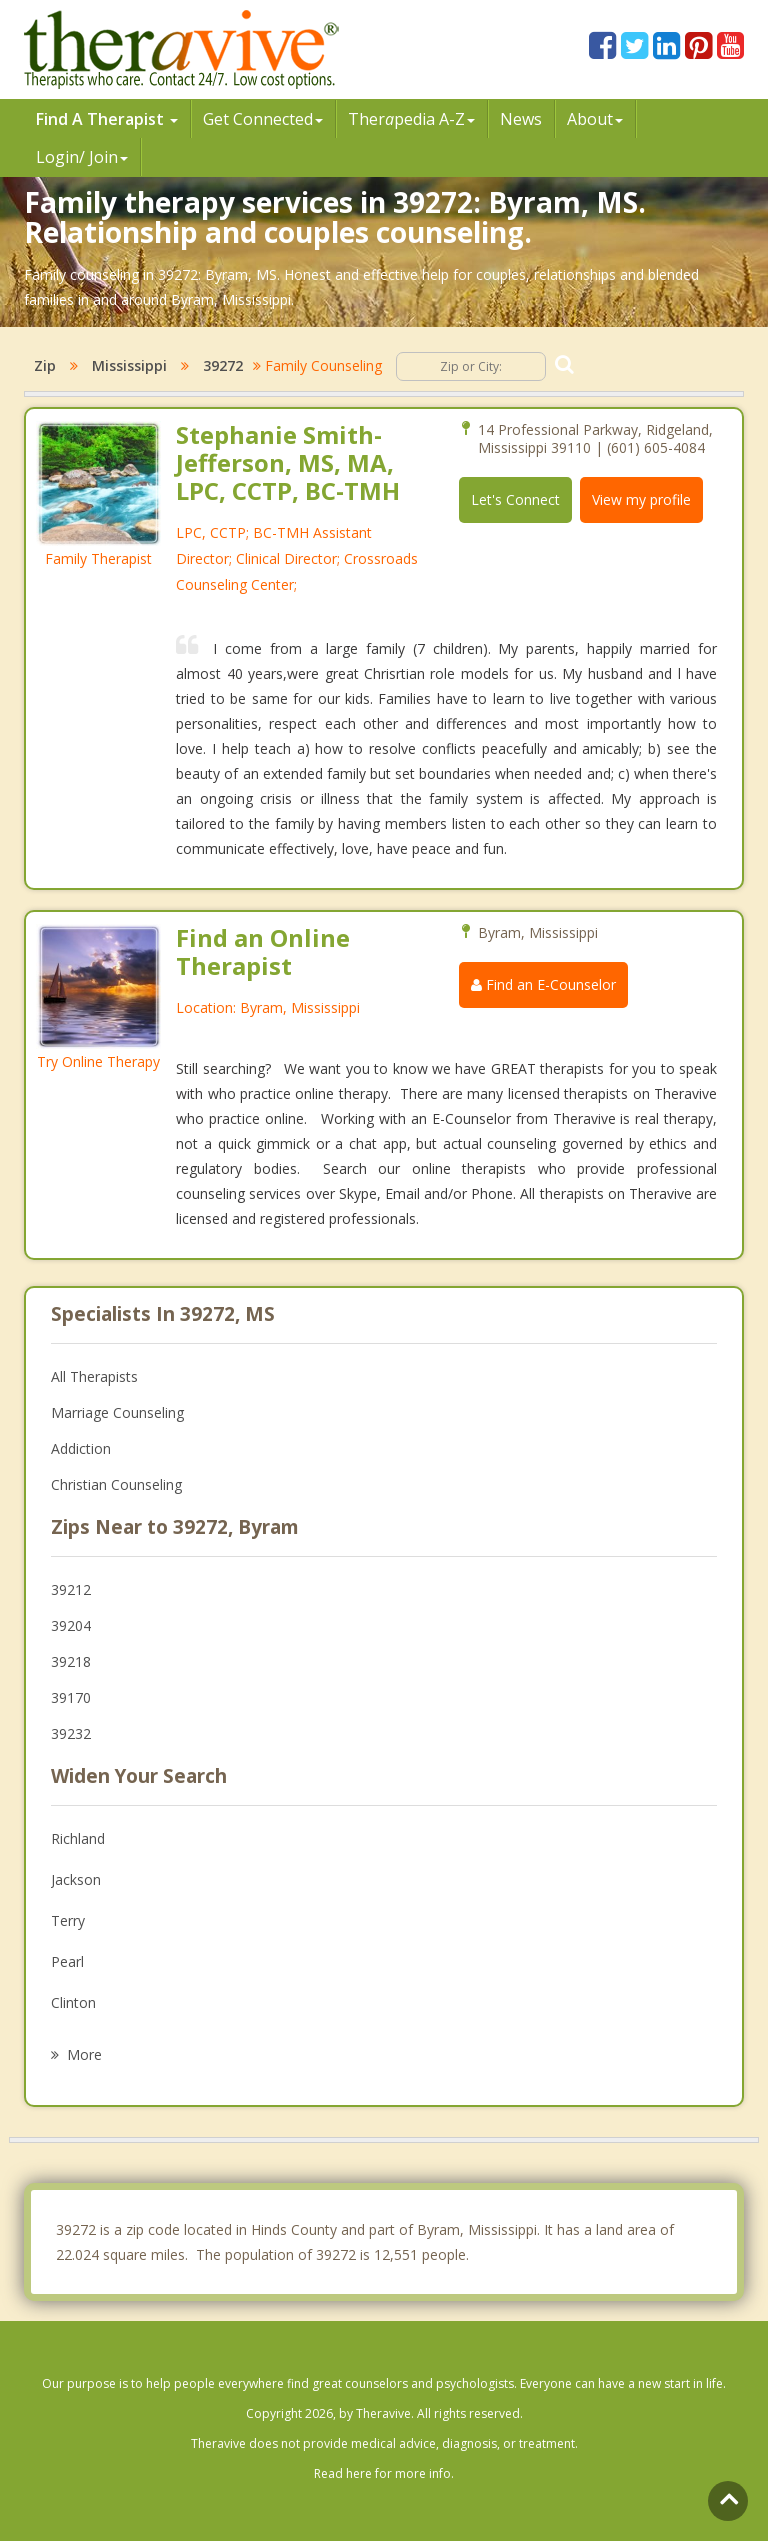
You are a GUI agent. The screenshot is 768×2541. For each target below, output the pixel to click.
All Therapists (94, 1376)
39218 (71, 1661)
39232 (71, 1733)
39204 (71, 1625)
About (595, 119)
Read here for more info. (384, 2473)
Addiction (81, 1448)
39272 (223, 365)
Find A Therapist (107, 119)
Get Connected (263, 119)
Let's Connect (515, 499)
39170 (71, 1697)
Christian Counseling (116, 1484)
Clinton (73, 2002)
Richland (78, 1838)
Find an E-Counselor (543, 984)
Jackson (76, 1879)
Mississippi (129, 365)
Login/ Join (82, 157)
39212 (71, 1589)
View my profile (641, 499)
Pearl (67, 1961)
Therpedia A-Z (411, 119)
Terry (68, 1920)
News (521, 119)
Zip (45, 365)
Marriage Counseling (117, 1412)
